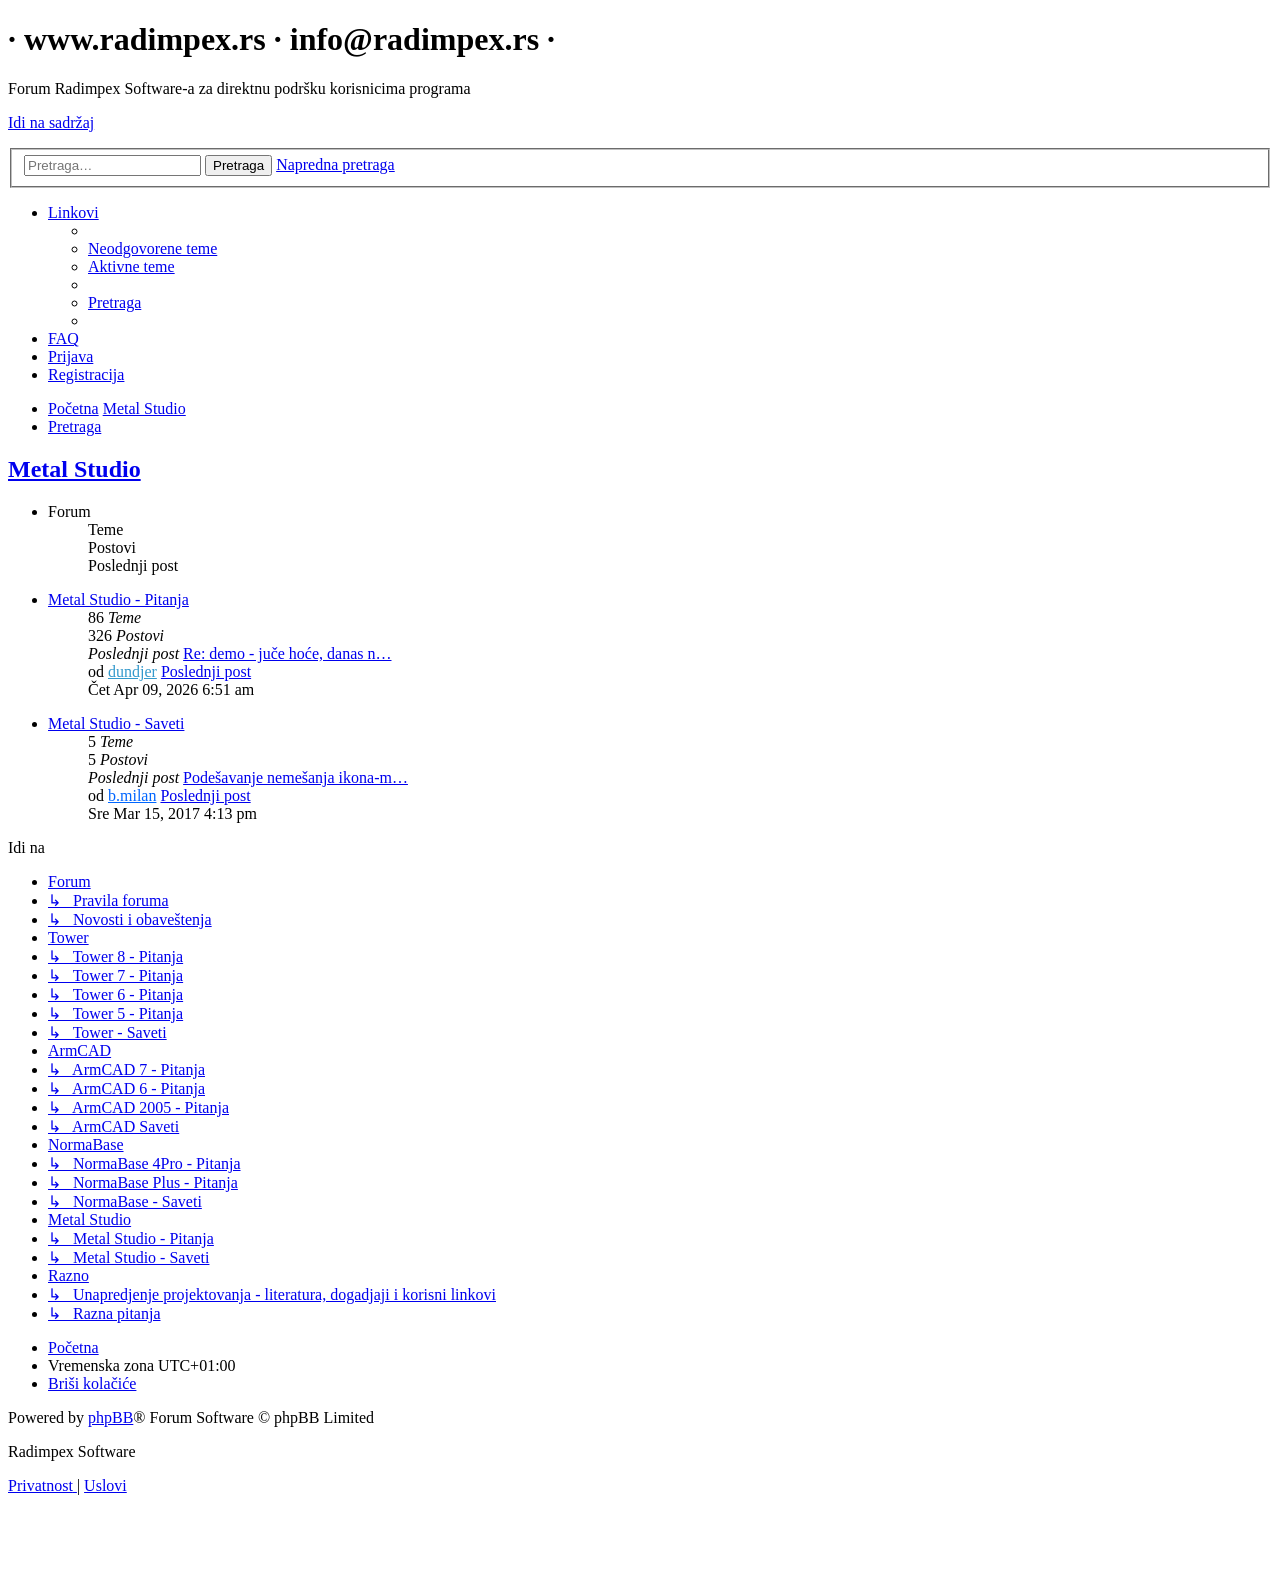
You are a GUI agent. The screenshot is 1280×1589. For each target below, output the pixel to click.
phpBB (110, 1417)
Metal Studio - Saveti (116, 723)
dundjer (132, 671)
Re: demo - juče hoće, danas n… (287, 653)
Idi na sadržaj (51, 122)
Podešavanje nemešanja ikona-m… (295, 777)
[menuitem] (152, 248)
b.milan (132, 795)
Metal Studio (74, 469)
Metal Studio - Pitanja (118, 599)
